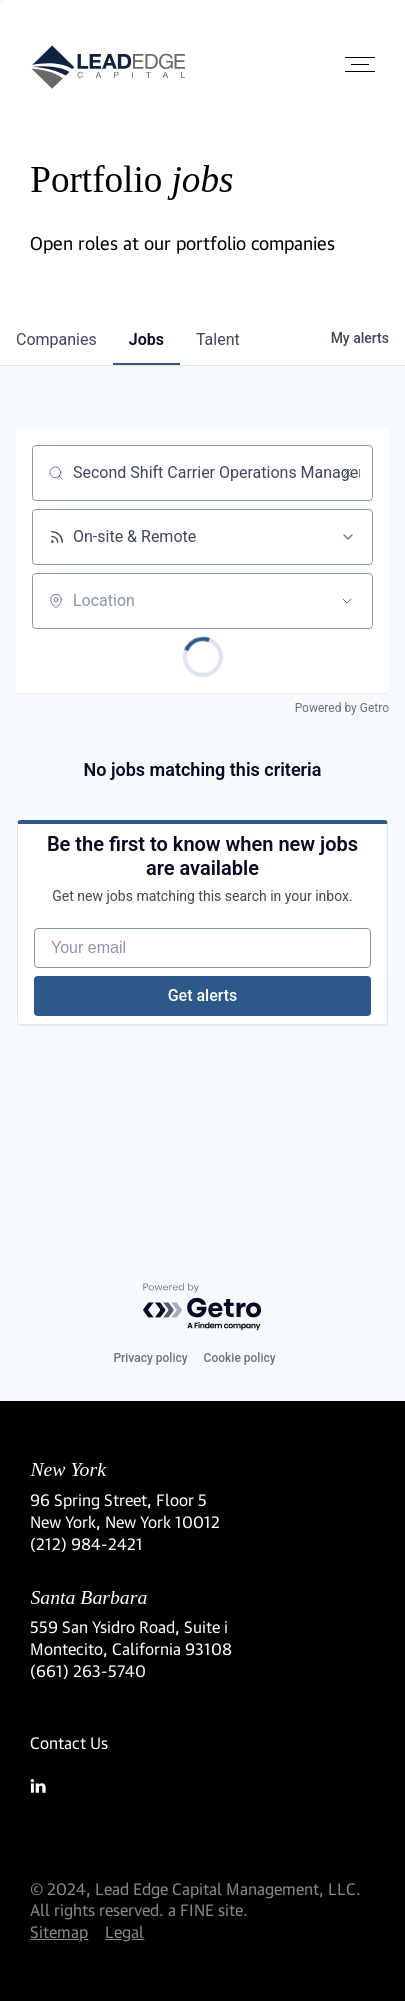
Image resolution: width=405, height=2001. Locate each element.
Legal (124, 1931)
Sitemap (59, 1931)
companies (56, 339)
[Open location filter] (347, 601)
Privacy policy (150, 1358)
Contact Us (69, 1742)
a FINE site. (208, 1909)
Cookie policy (240, 1358)
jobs (146, 339)
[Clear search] (347, 473)
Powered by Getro (342, 708)
